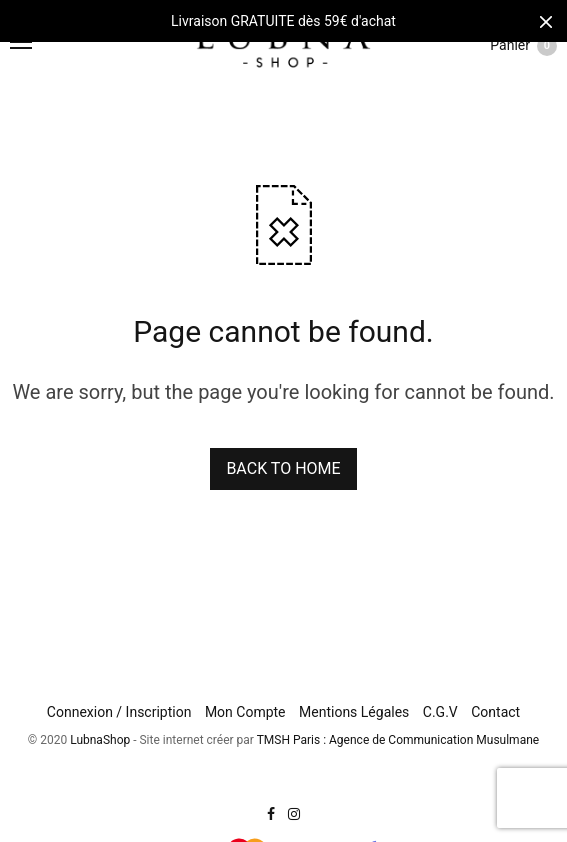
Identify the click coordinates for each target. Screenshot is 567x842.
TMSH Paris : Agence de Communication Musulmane (398, 740)
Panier (523, 46)
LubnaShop (100, 740)
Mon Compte (245, 712)
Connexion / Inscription (119, 712)
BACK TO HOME (283, 468)
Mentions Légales (354, 712)
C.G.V (440, 712)
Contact (495, 712)
